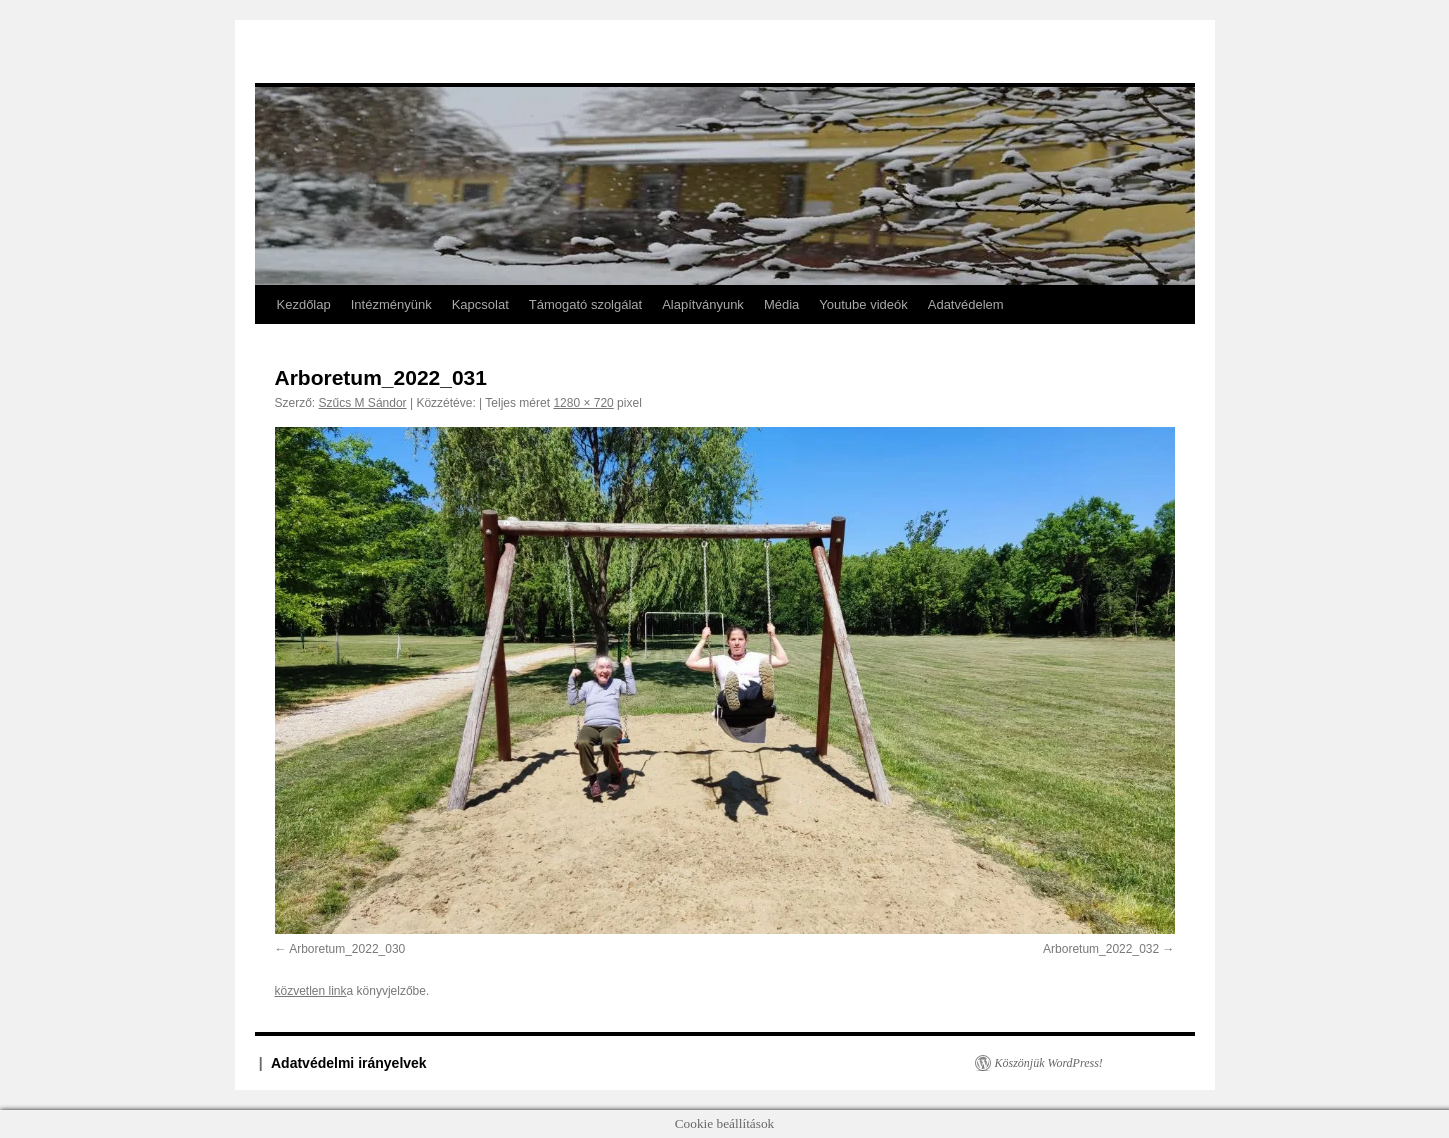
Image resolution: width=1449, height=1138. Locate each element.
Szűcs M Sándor (363, 403)
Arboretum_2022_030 (347, 949)
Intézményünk (391, 304)
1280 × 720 (583, 403)
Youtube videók (863, 304)
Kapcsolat (480, 304)
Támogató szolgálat (585, 304)
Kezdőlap (304, 304)
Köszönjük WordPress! (1049, 1063)
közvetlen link (311, 991)
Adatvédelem (966, 304)
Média (781, 304)
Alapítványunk (703, 304)
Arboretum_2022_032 (1101, 949)
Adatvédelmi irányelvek (349, 1063)
